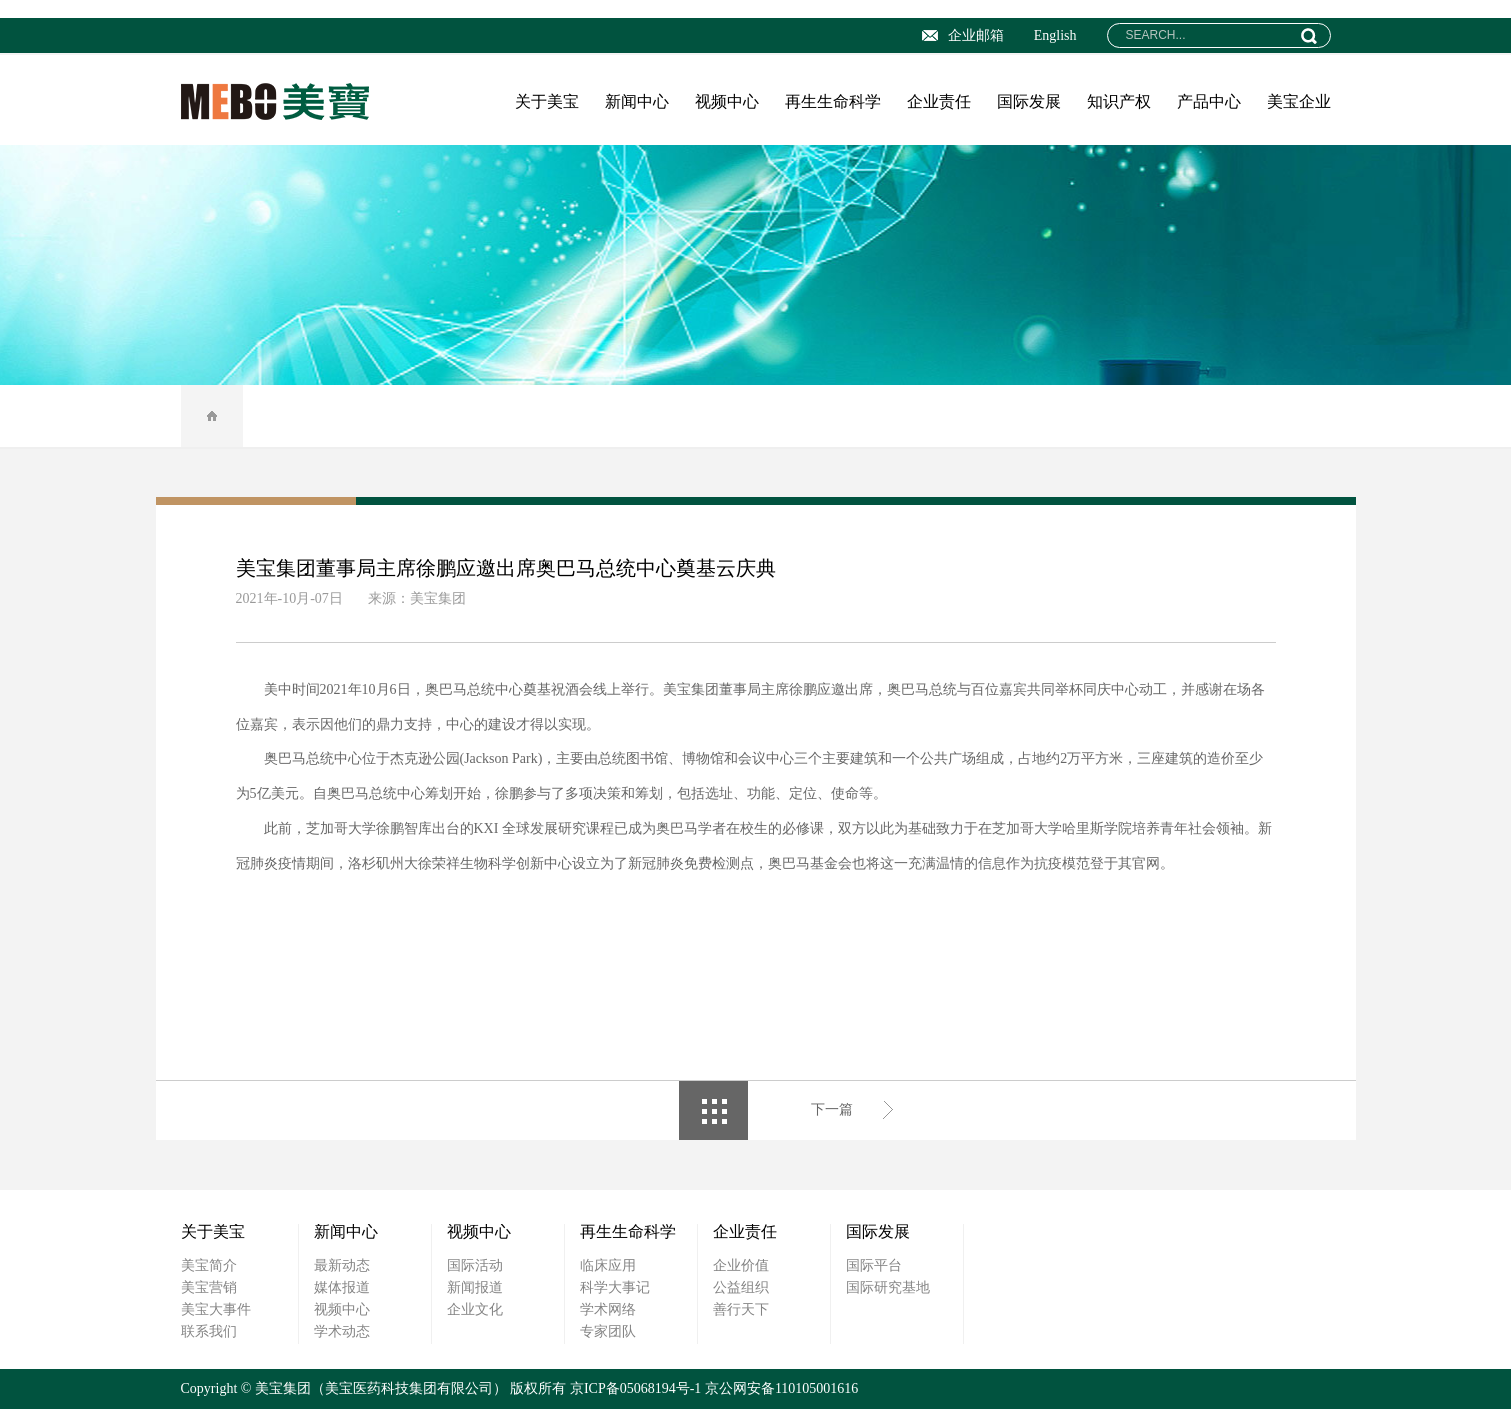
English (1055, 35)
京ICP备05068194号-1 (635, 1388)
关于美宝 (547, 101)
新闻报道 (475, 1287)
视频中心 (727, 101)
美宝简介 (209, 1265)
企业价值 (741, 1265)
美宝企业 (1299, 101)
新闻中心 (637, 101)
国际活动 (475, 1265)
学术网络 (608, 1309)
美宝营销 (209, 1287)
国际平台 (874, 1265)
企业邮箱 (963, 35)
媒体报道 (342, 1287)
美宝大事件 (216, 1309)
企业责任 (939, 101)
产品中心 (1209, 101)
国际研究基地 (888, 1287)
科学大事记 (615, 1287)
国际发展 (1029, 101)
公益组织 (741, 1287)
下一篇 (832, 1109)
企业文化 (475, 1309)
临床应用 (608, 1265)
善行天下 (741, 1309)
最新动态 (342, 1265)
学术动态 (342, 1331)
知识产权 (1119, 101)
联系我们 (209, 1331)
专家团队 (608, 1331)
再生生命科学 (833, 101)
